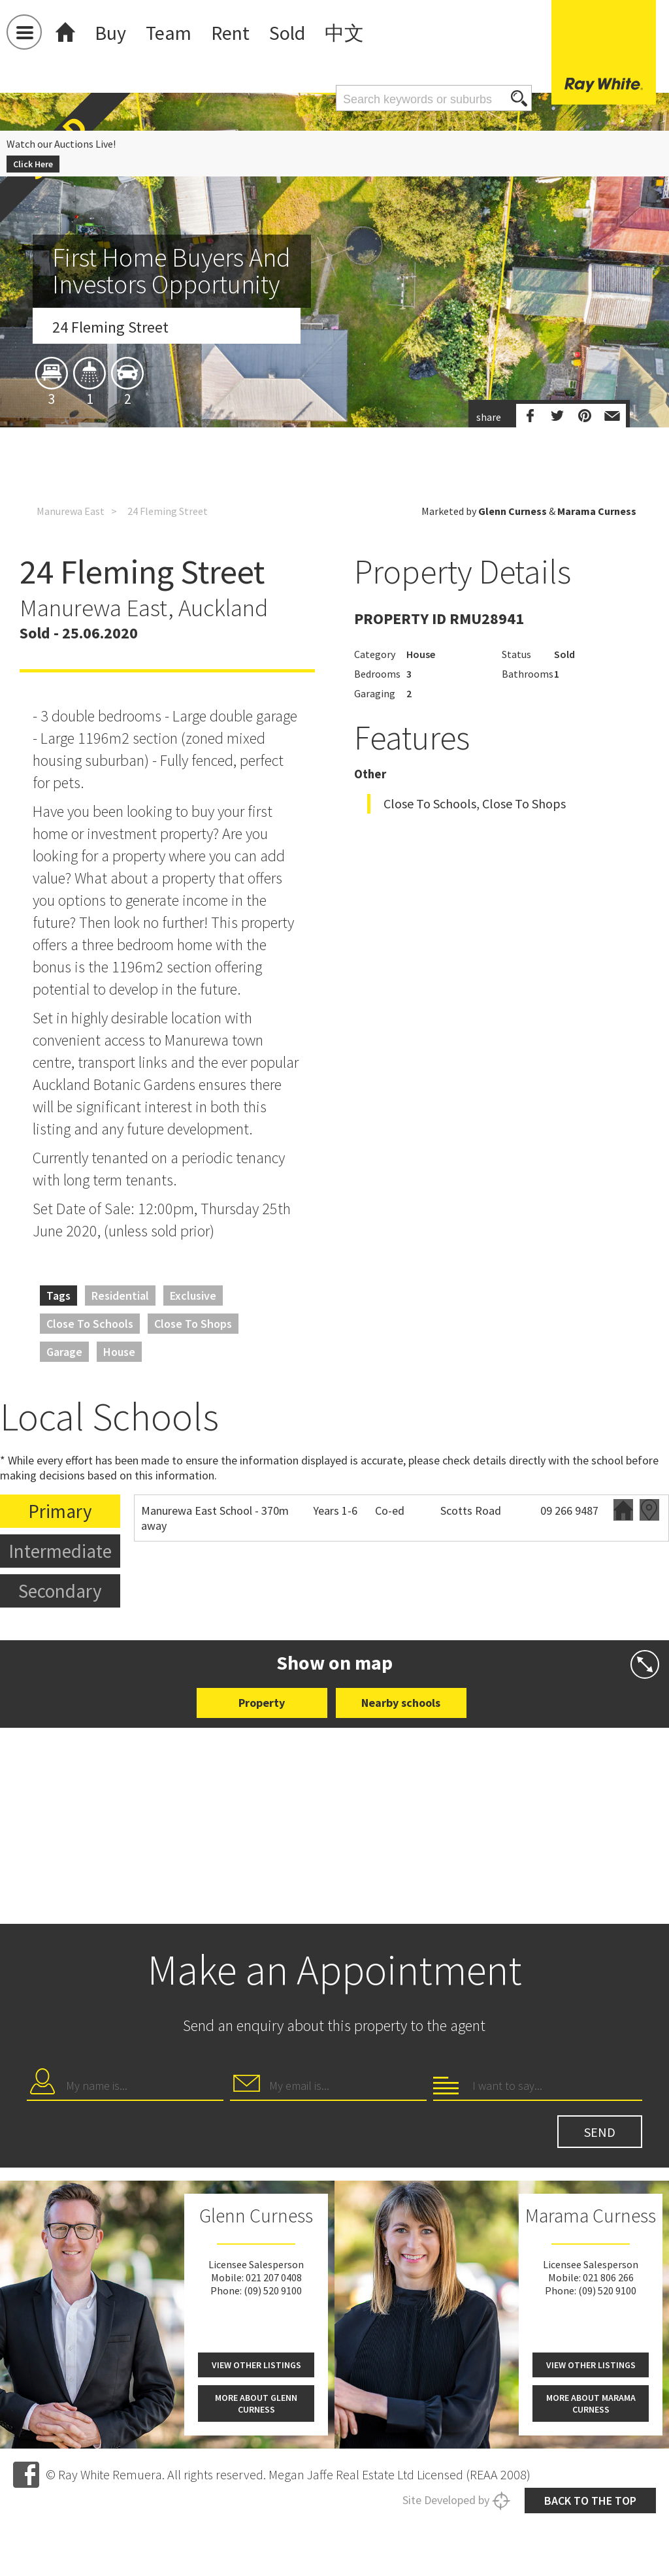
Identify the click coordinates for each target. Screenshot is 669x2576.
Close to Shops (193, 1323)
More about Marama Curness (591, 2403)
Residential (120, 1295)
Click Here (33, 164)
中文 (344, 32)
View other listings (256, 2365)
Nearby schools (400, 1702)
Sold (287, 32)
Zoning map (649, 1510)
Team (168, 32)
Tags (58, 1295)
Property (261, 1702)
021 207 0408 (274, 2277)
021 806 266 (608, 2277)
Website (623, 1510)
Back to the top (590, 2500)
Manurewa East (71, 511)
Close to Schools (89, 1323)
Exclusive (193, 1295)
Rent (230, 32)
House (119, 1351)
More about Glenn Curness (256, 2403)
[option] (334, 378)
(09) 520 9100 (273, 2290)
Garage (64, 1351)
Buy (110, 32)
